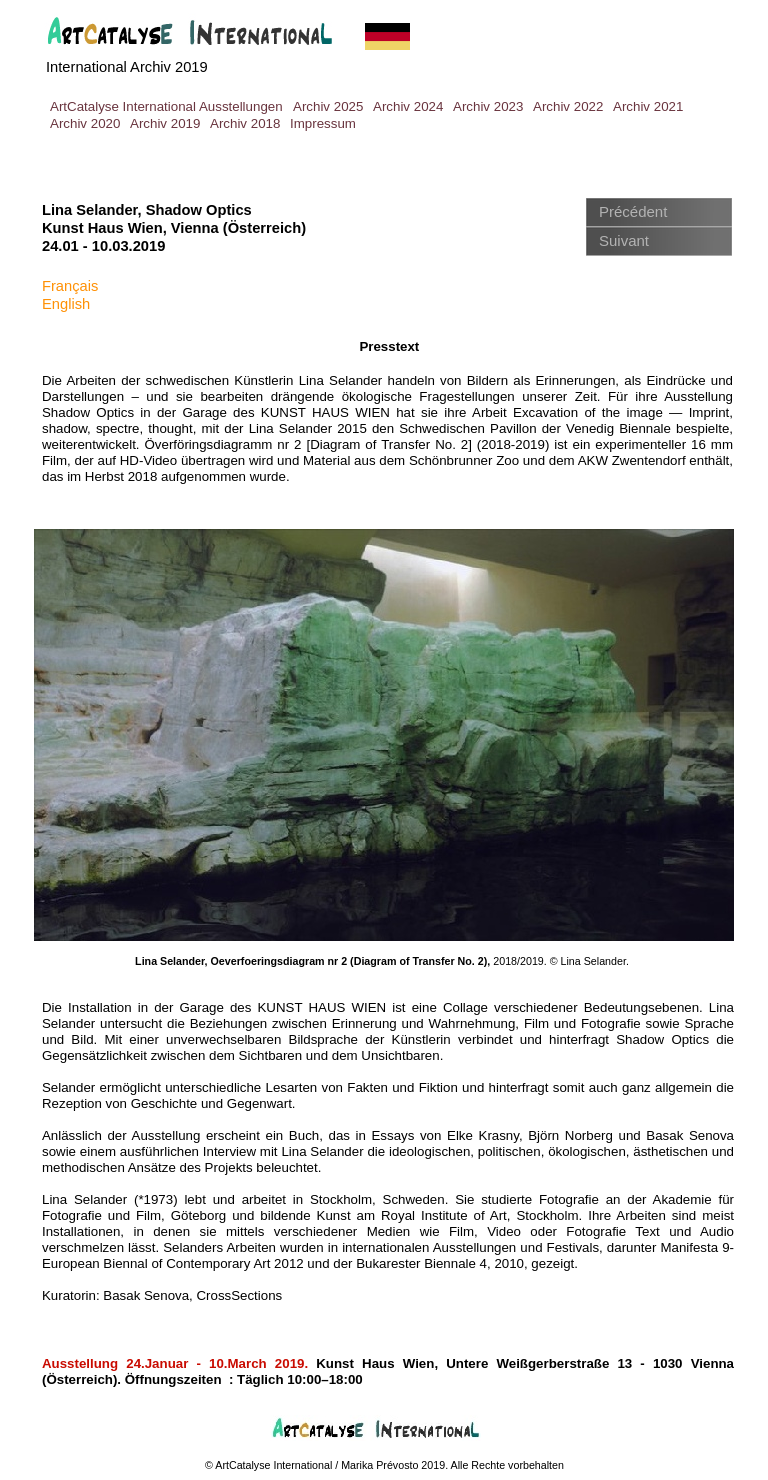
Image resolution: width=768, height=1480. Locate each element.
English (66, 304)
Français (70, 286)
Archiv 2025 (328, 106)
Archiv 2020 (85, 123)
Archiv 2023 (488, 106)
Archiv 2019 (165, 123)
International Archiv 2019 (127, 67)
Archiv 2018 (245, 123)
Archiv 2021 (648, 106)
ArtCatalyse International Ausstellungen (166, 106)
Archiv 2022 (568, 106)
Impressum (323, 123)
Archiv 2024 (408, 106)
